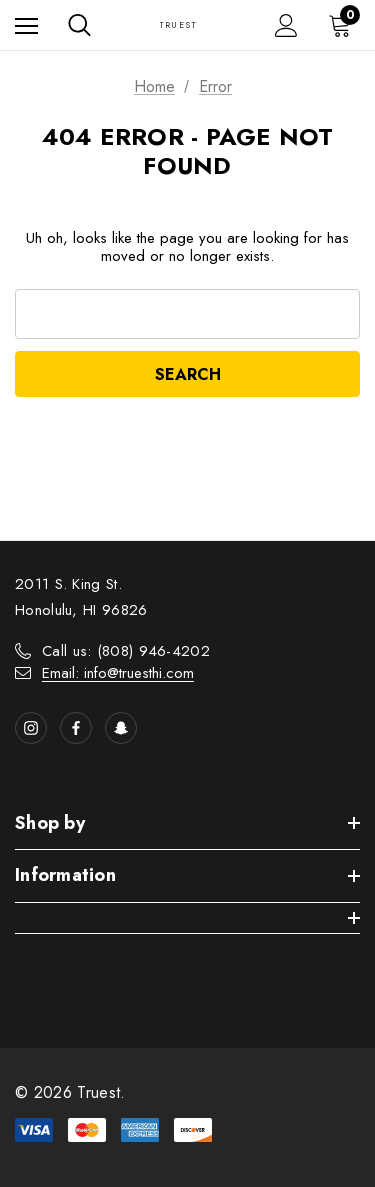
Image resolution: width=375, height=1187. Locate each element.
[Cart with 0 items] (344, 25)
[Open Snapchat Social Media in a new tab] (121, 728)
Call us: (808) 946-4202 (126, 651)
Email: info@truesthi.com (118, 673)
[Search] (79, 25)
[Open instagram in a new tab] (31, 728)
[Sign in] (286, 25)
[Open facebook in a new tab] (76, 728)
